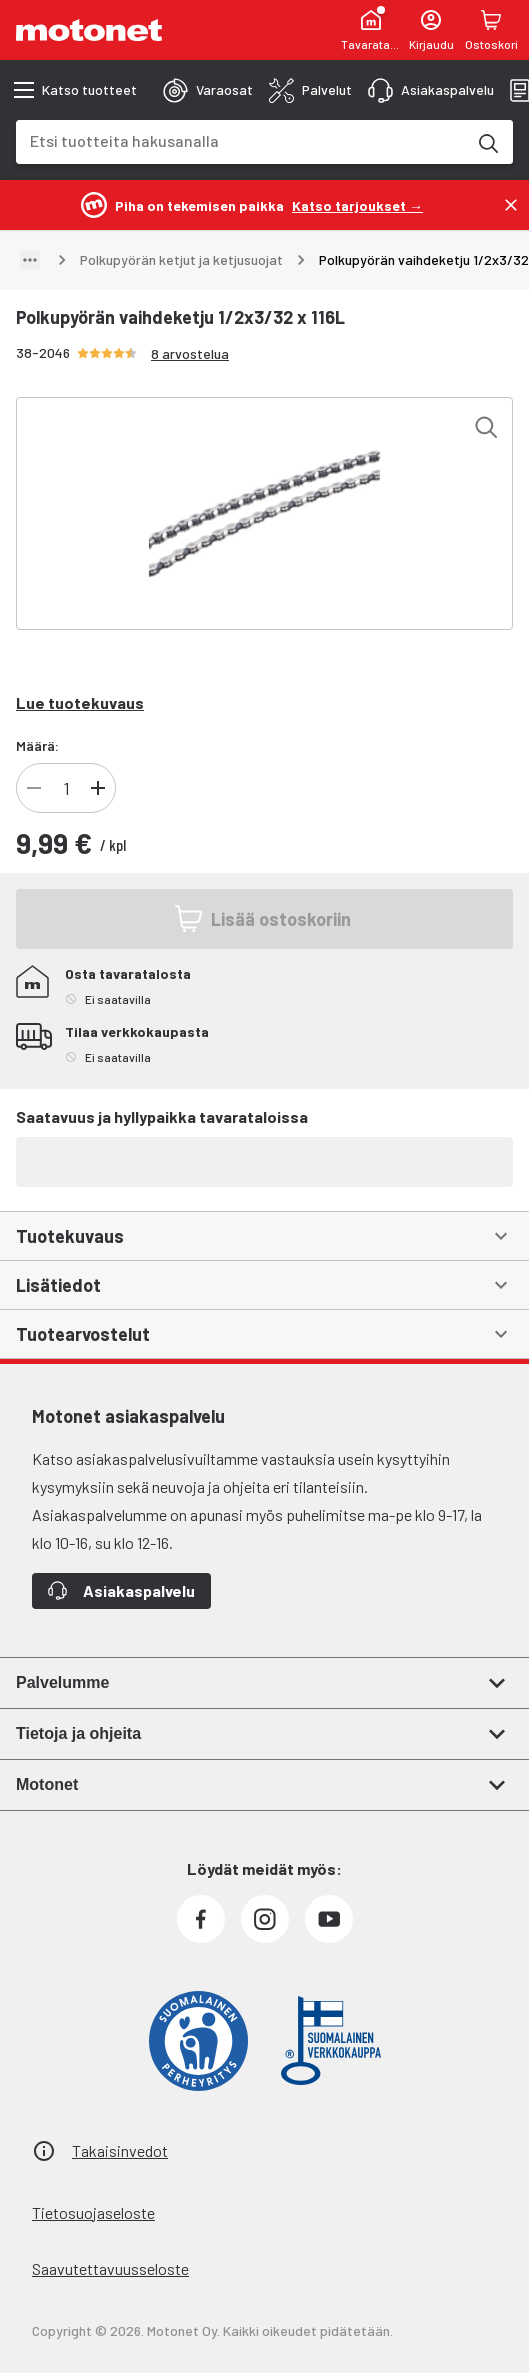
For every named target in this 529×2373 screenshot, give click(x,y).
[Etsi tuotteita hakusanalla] (487, 142)
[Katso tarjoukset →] (357, 204)
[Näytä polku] (30, 260)
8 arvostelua (190, 353)
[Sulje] (511, 205)
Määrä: (37, 745)
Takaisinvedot (120, 2150)
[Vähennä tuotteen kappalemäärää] (34, 788)
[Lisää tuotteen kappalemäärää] (98, 788)
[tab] (208, 90)
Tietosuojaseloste (93, 2212)
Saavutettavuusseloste (110, 2268)
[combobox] (240, 140)
